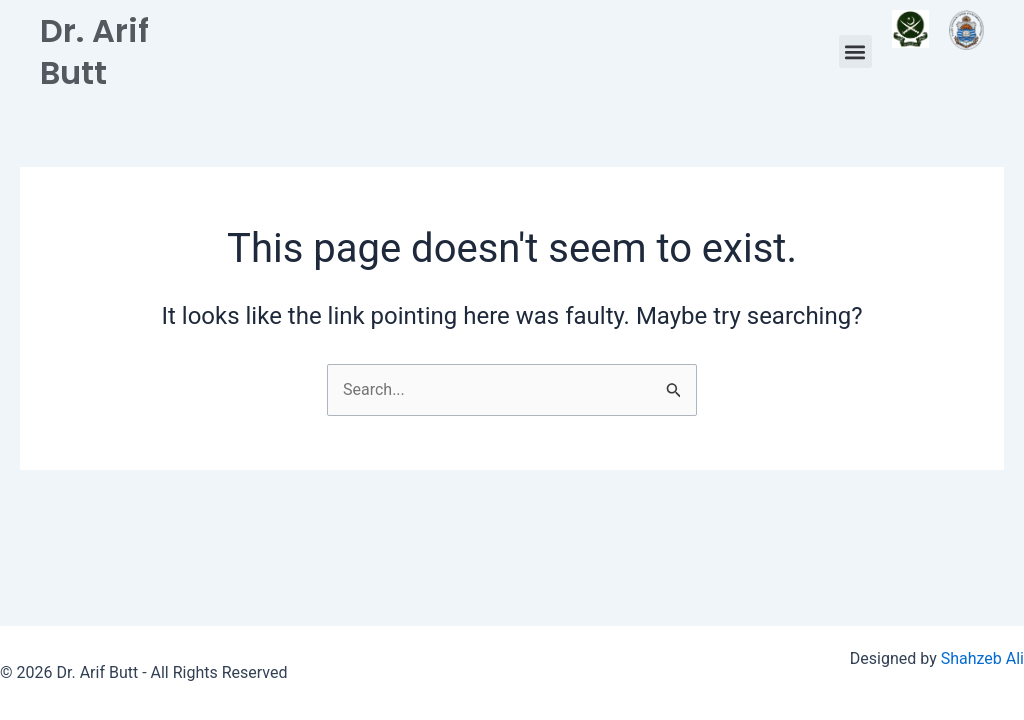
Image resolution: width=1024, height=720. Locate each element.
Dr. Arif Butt (94, 51)
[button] (855, 51)
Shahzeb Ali (982, 658)
